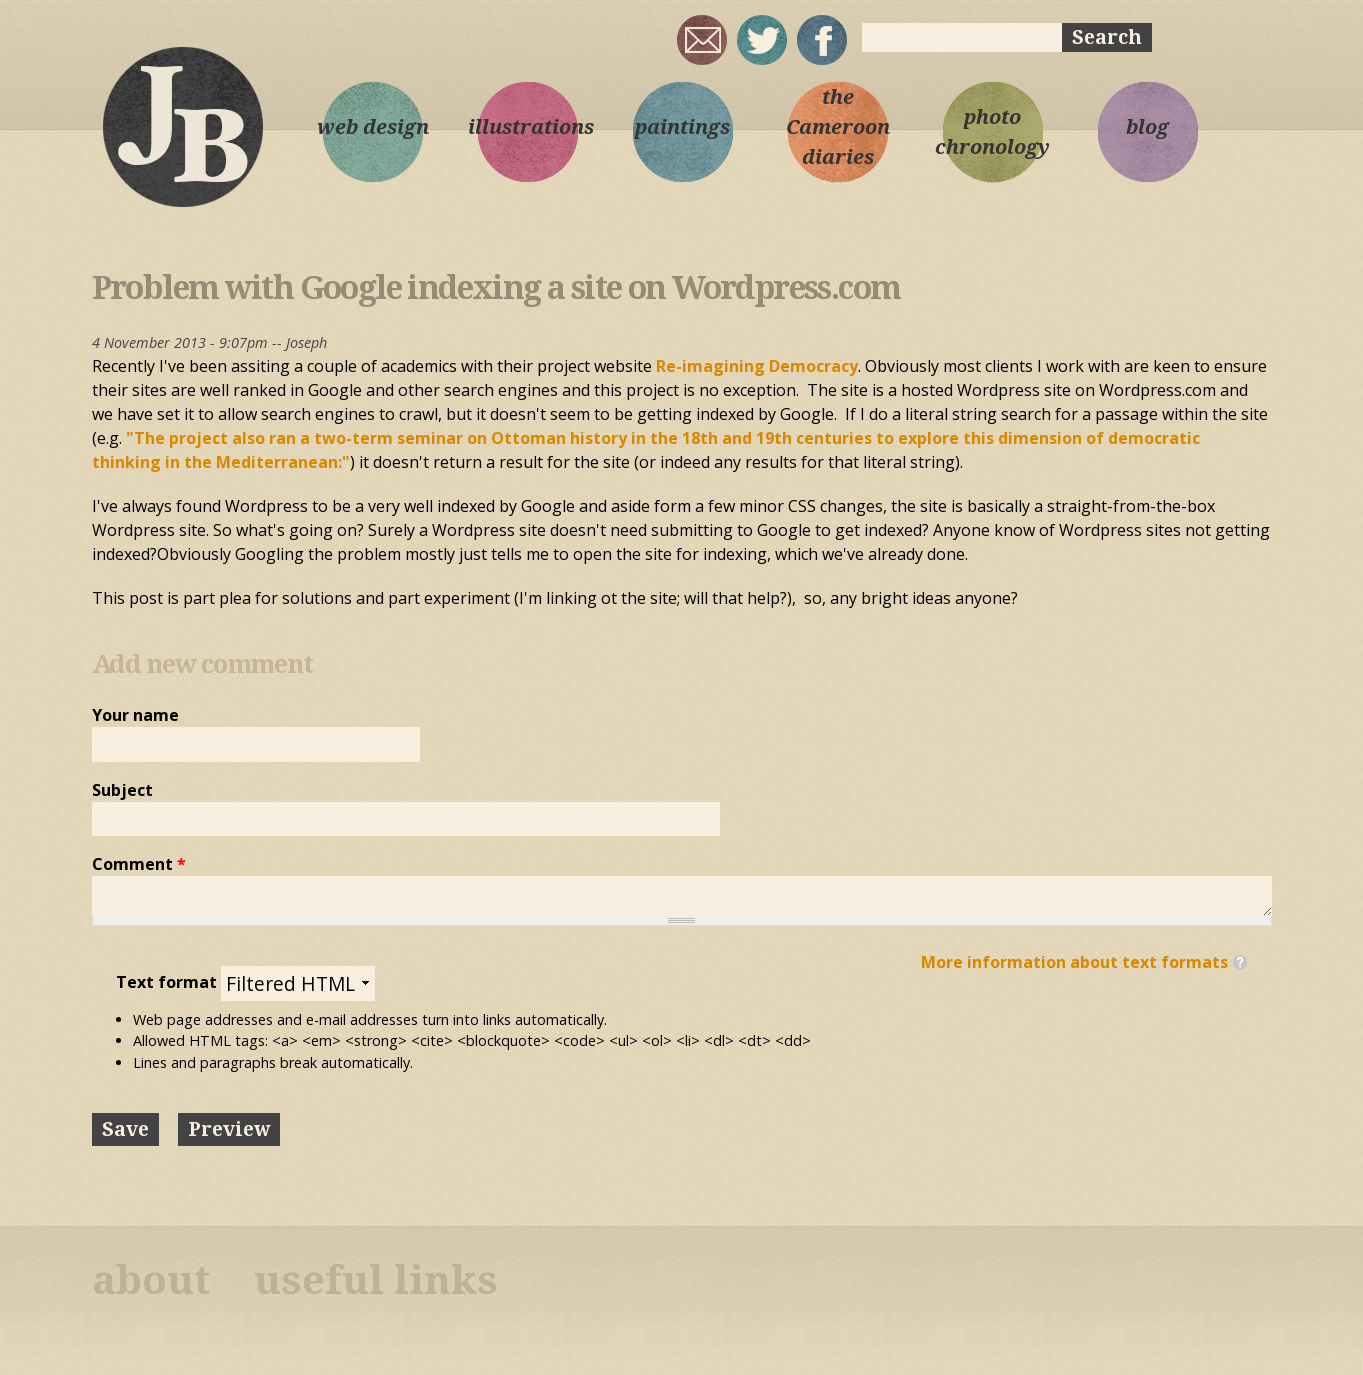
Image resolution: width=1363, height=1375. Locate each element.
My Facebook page (822, 40)
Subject (122, 790)
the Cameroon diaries (838, 127)
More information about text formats (1074, 962)
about (151, 1280)
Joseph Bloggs (182, 126)
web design (373, 127)
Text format (168, 982)
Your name (135, 715)
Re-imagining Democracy (757, 366)
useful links (376, 1280)
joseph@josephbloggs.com (702, 40)
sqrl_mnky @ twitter (762, 40)
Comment (139, 864)
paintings (682, 127)
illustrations (528, 127)
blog (1147, 127)
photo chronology (992, 132)
